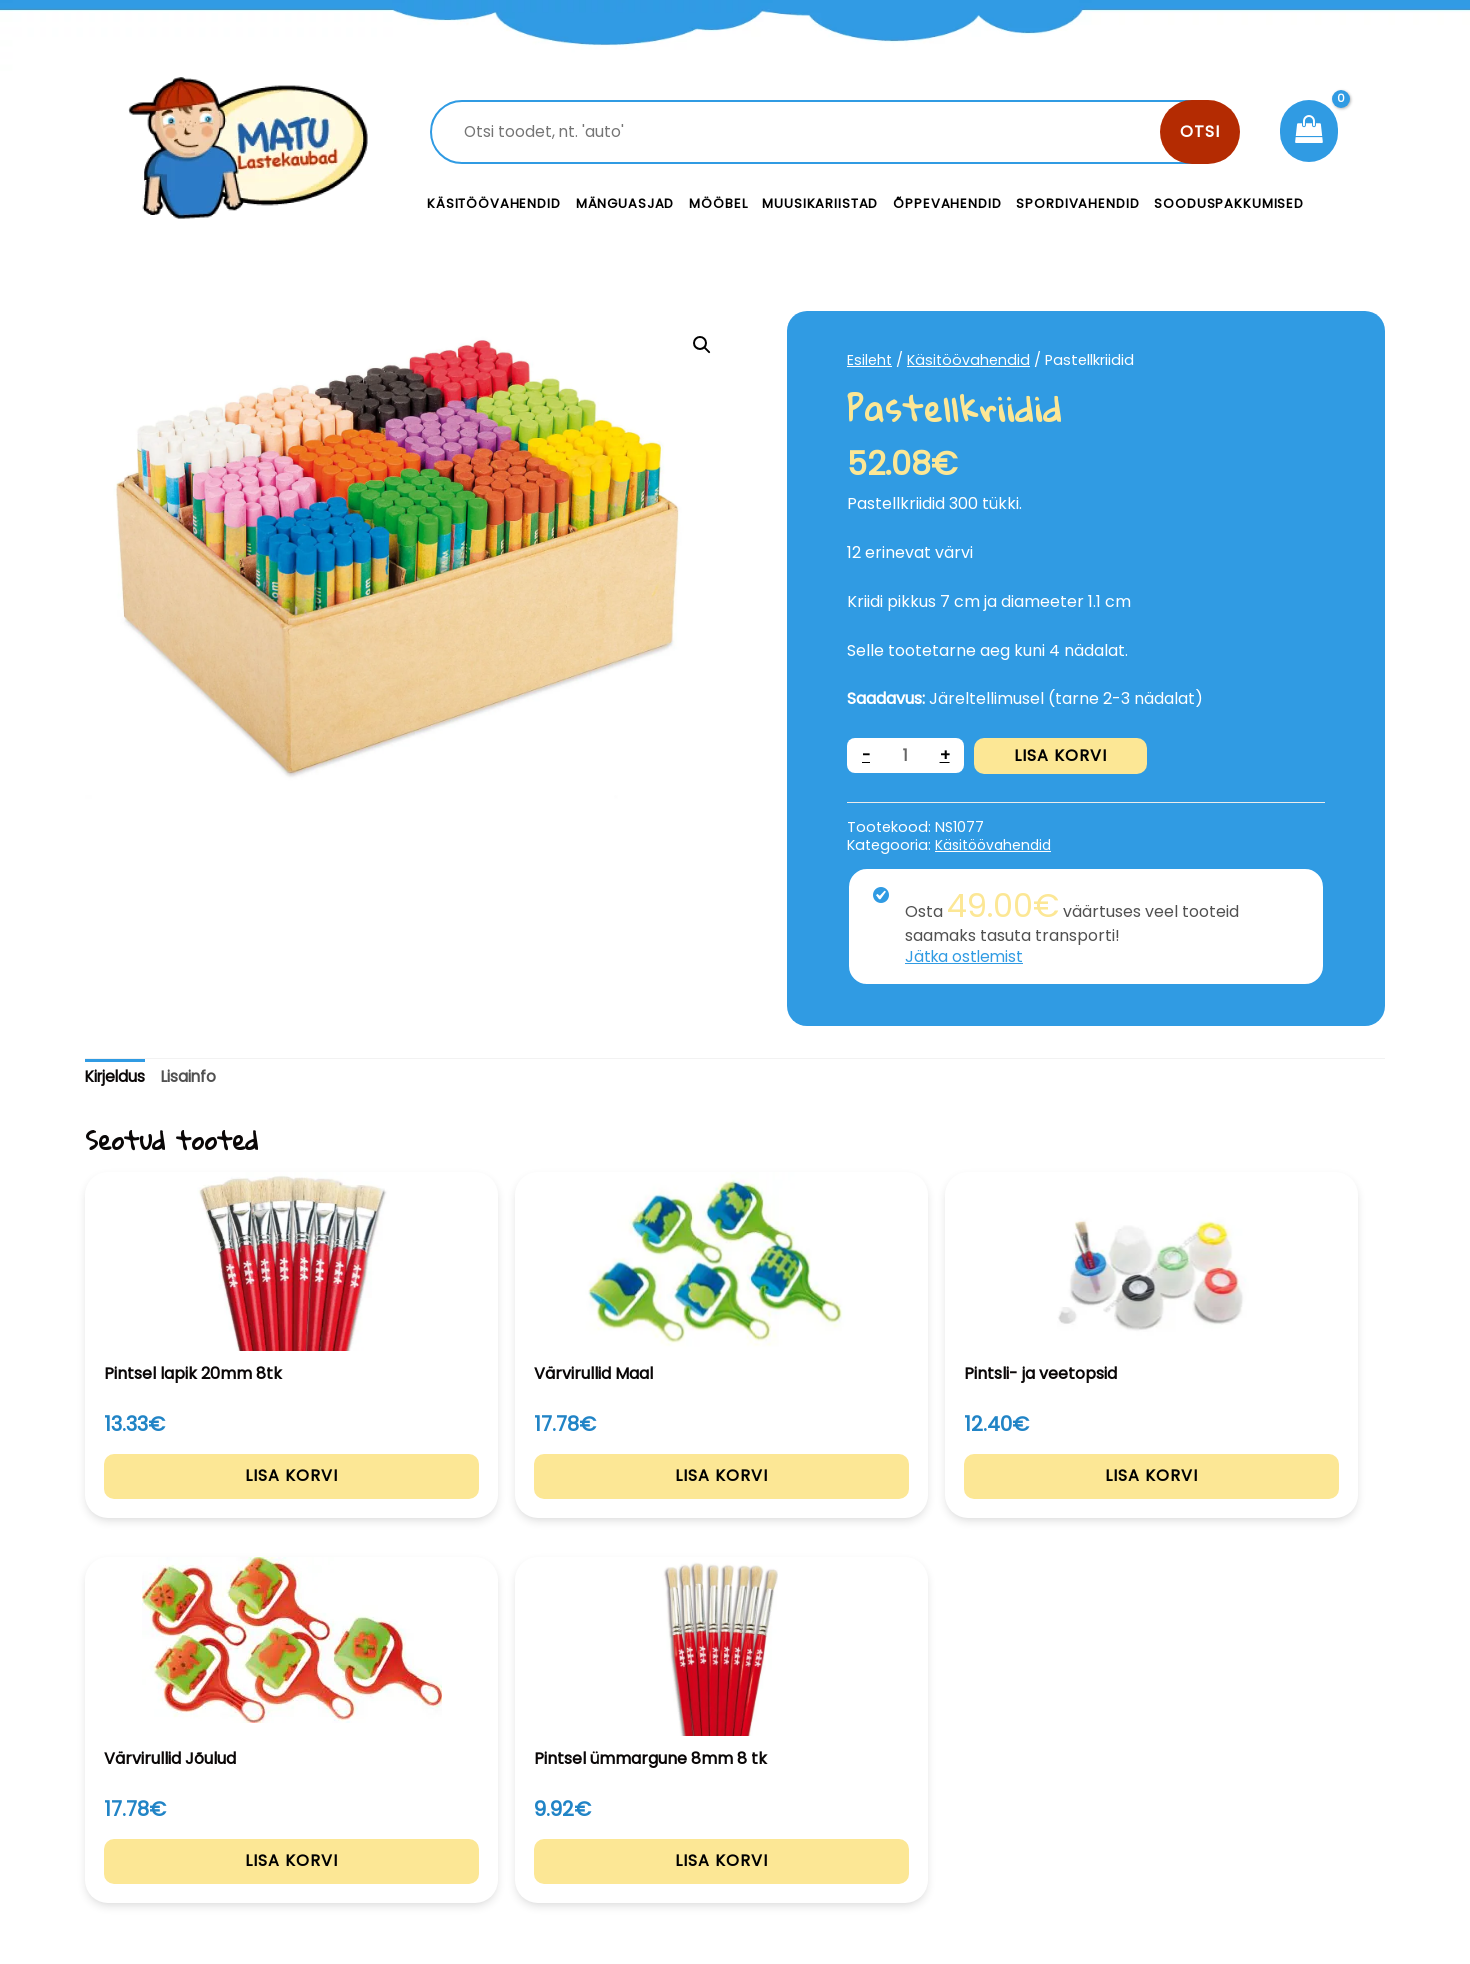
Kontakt (885, 1781)
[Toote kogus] (906, 755)
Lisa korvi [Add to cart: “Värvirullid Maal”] (471, 1500)
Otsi (1200, 131)
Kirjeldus (117, 1076)
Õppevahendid (947, 203)
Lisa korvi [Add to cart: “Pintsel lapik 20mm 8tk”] (207, 1500)
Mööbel (718, 203)
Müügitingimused (1214, 1826)
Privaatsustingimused (1232, 1781)
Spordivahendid (1077, 203)
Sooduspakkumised (1229, 203)
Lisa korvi (1061, 755)
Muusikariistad (820, 203)
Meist (875, 1826)
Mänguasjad (625, 203)
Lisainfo (193, 1076)
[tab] (117, 1077)
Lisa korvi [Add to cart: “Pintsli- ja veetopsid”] (735, 1500)
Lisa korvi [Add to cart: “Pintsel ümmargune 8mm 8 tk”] (1263, 1500)
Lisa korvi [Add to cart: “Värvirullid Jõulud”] (999, 1500)
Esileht (870, 360)
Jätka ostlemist (966, 956)
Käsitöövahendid (494, 203)
